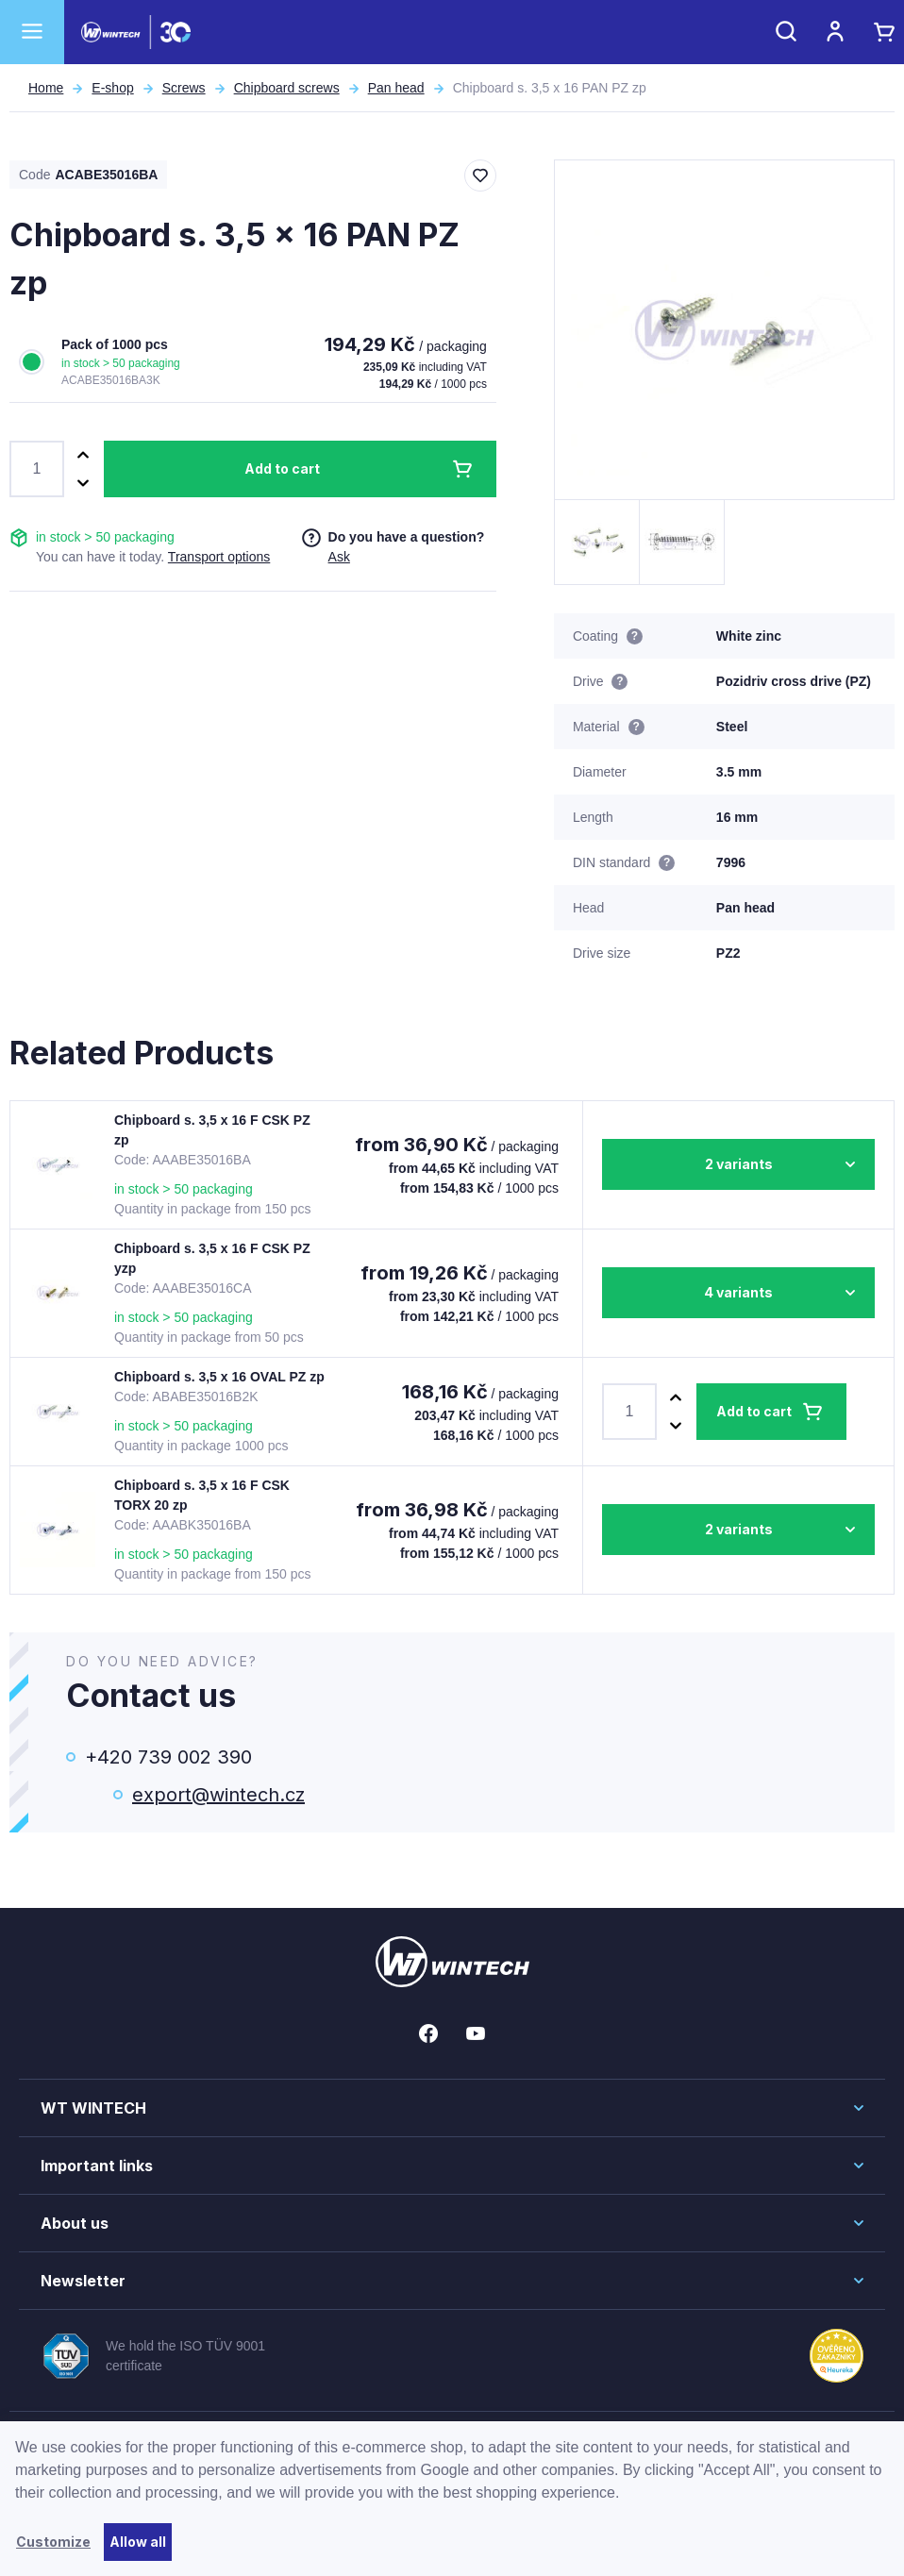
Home (45, 87)
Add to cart (282, 468)
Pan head (396, 87)
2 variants (739, 1164)
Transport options (219, 556)
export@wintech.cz (218, 1794)
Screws (184, 87)
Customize (53, 2542)
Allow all (137, 2542)
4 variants (738, 1292)
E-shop (112, 87)
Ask (339, 556)
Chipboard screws (287, 87)
